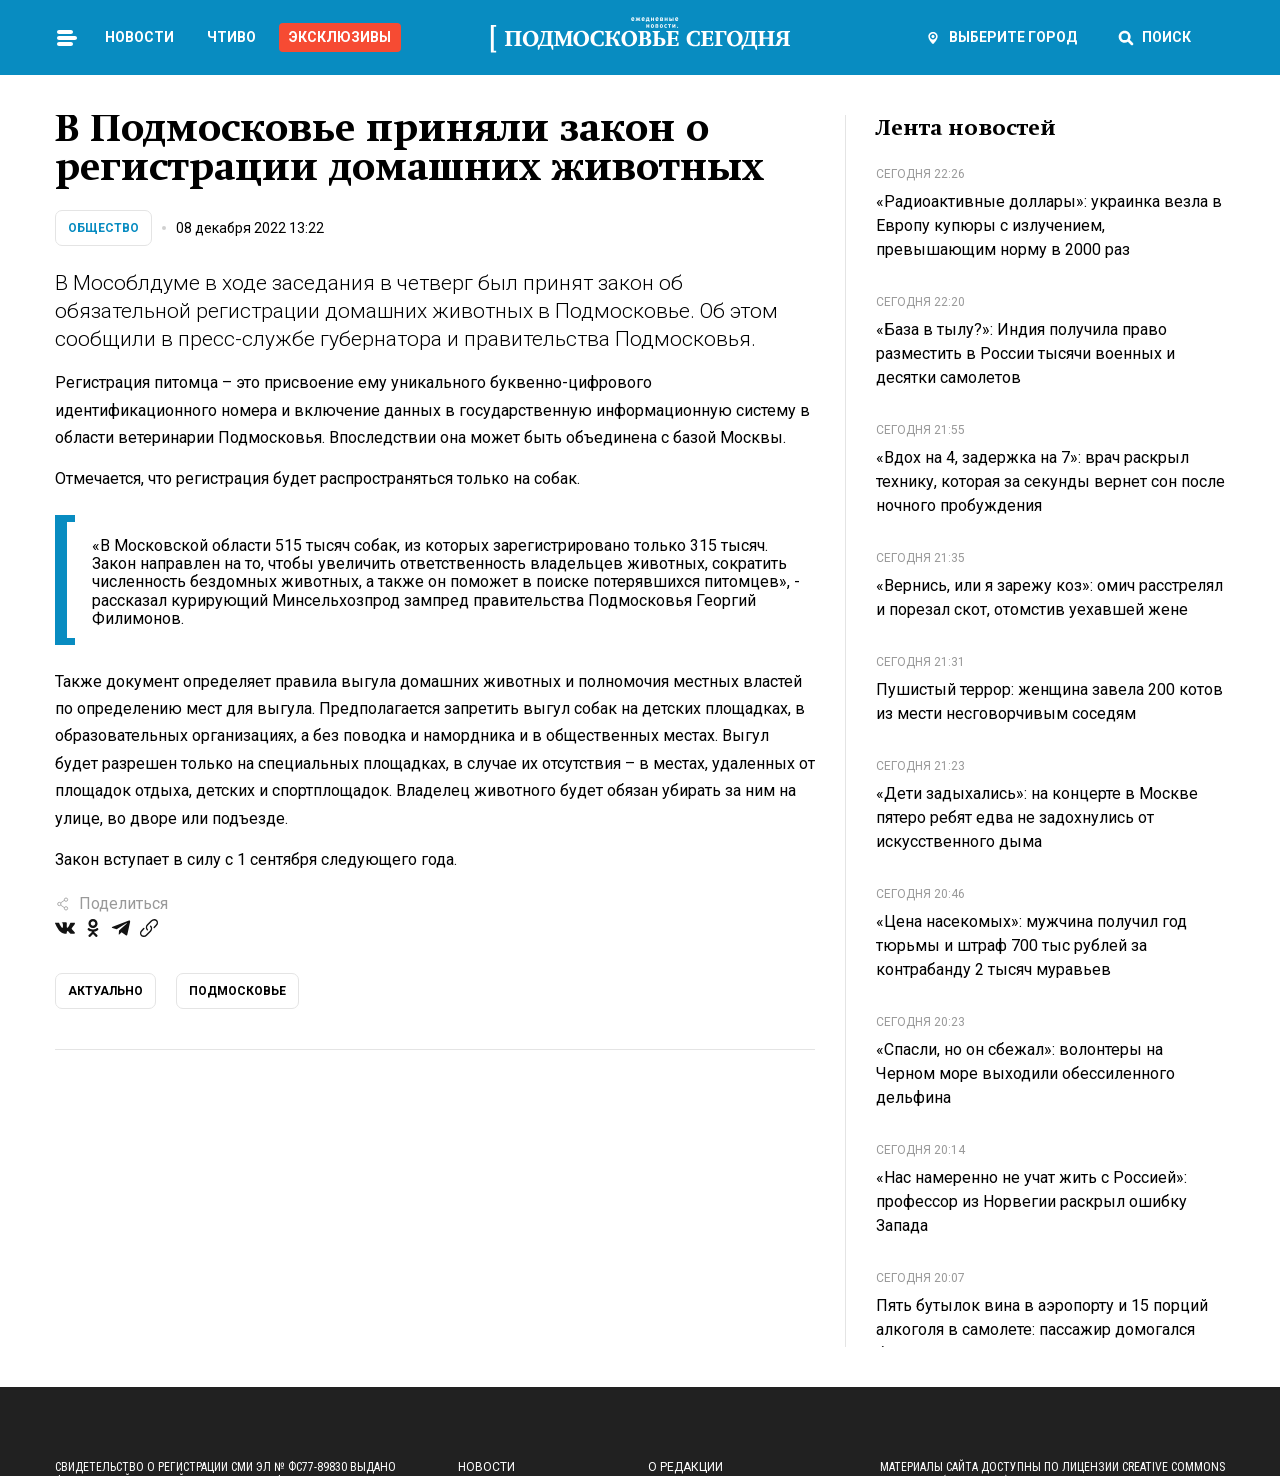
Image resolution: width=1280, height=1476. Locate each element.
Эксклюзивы (340, 37)
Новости (139, 37)
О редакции (685, 1467)
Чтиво (231, 37)
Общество (103, 228)
